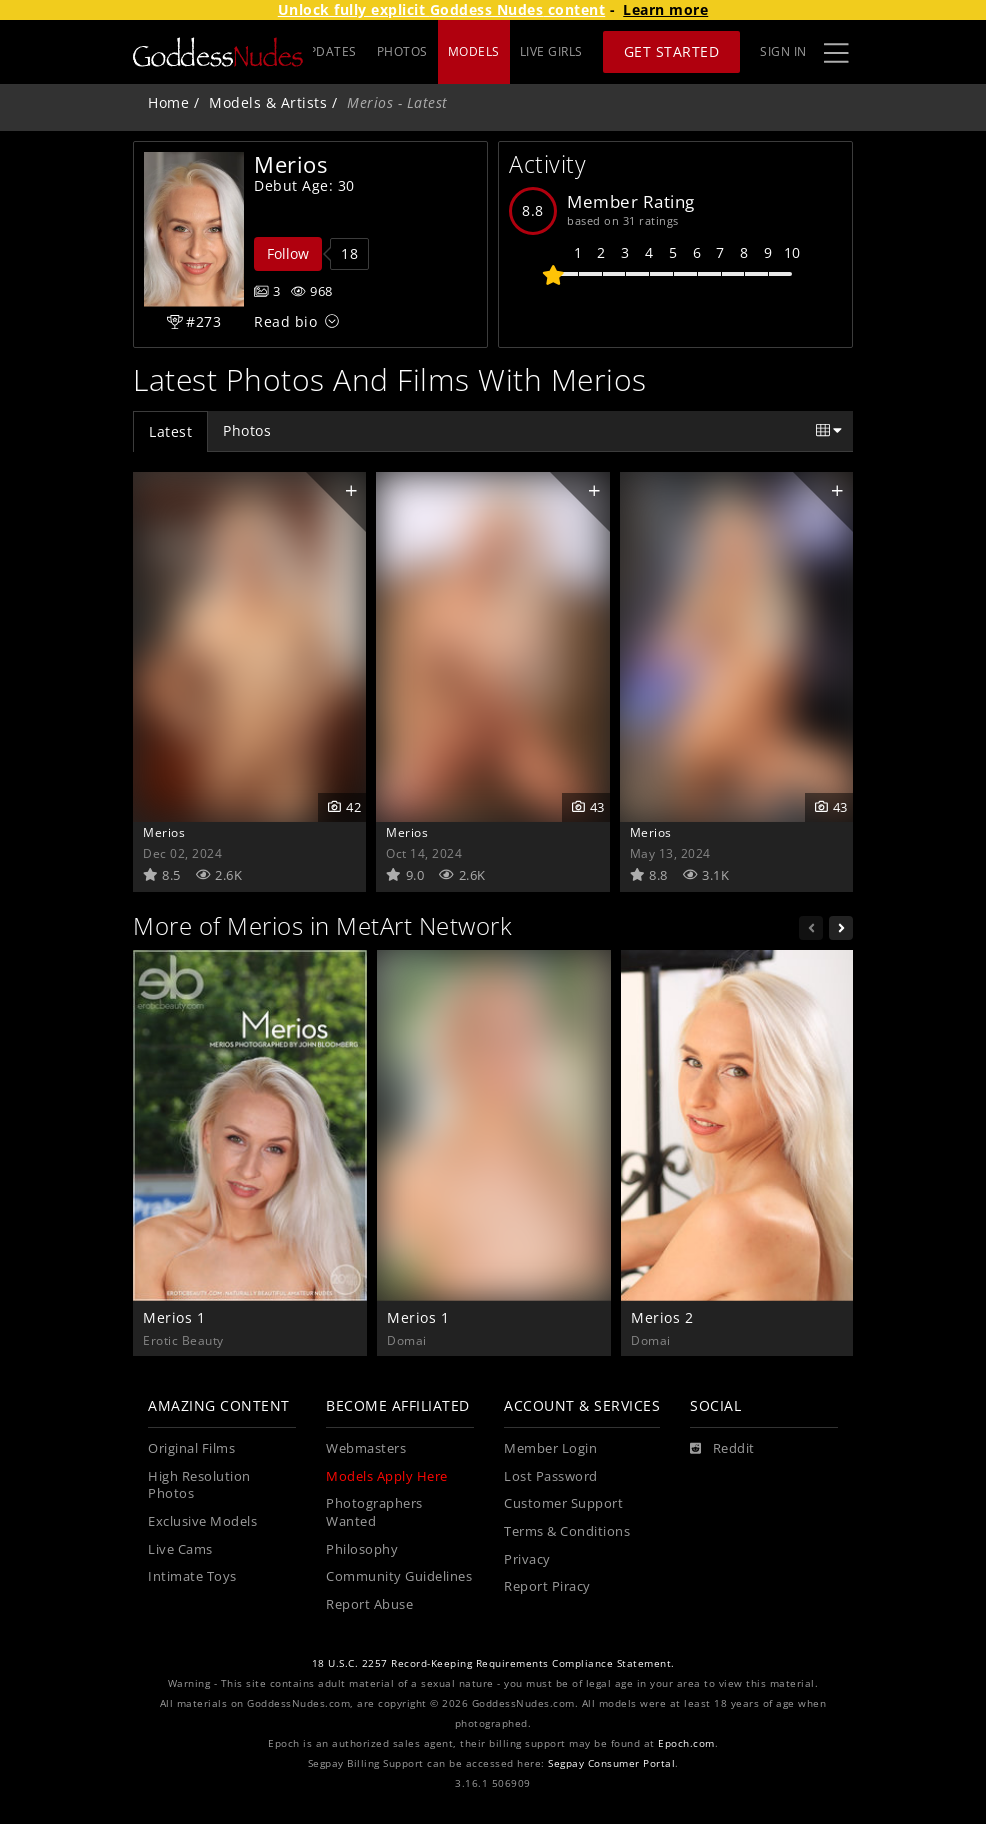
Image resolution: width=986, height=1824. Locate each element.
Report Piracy (547, 1586)
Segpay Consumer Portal (611, 1763)
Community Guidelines (399, 1576)
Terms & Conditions (567, 1531)
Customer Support (563, 1503)
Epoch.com (686, 1743)
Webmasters (366, 1448)
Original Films (191, 1448)
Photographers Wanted (374, 1512)
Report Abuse (369, 1604)
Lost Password (551, 1476)
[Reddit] (722, 1449)
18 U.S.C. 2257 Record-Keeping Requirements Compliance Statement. (493, 1663)
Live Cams (180, 1549)
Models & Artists (268, 102)
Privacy (527, 1559)
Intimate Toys (192, 1576)
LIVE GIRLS (551, 51)
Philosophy (362, 1549)
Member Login (550, 1448)
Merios (164, 832)
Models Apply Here (387, 1476)
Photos (247, 430)
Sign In (783, 51)
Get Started (672, 51)
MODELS (474, 51)
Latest (170, 431)
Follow (288, 253)
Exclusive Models (202, 1521)
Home (168, 102)
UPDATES (399, 51)
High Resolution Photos (199, 1485)
